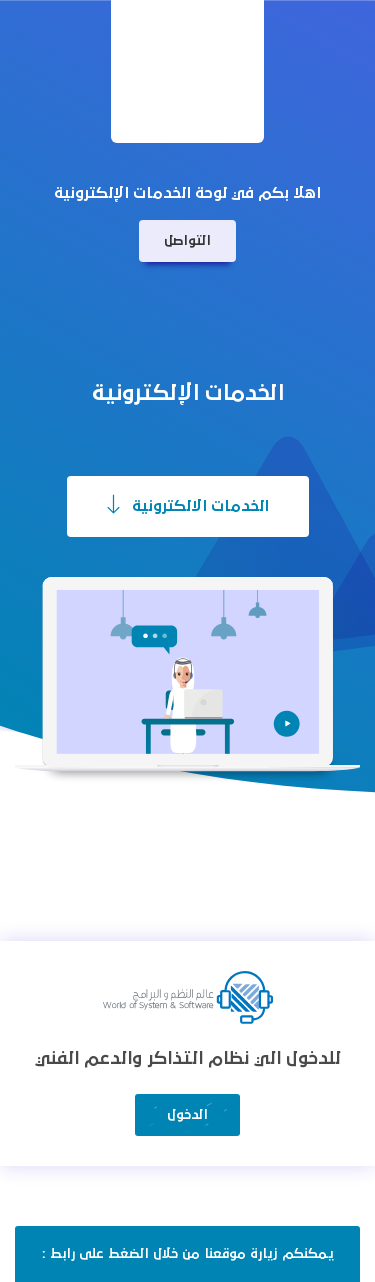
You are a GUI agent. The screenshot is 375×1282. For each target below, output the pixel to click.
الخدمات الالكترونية (188, 504)
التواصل (187, 241)
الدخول (187, 1115)
